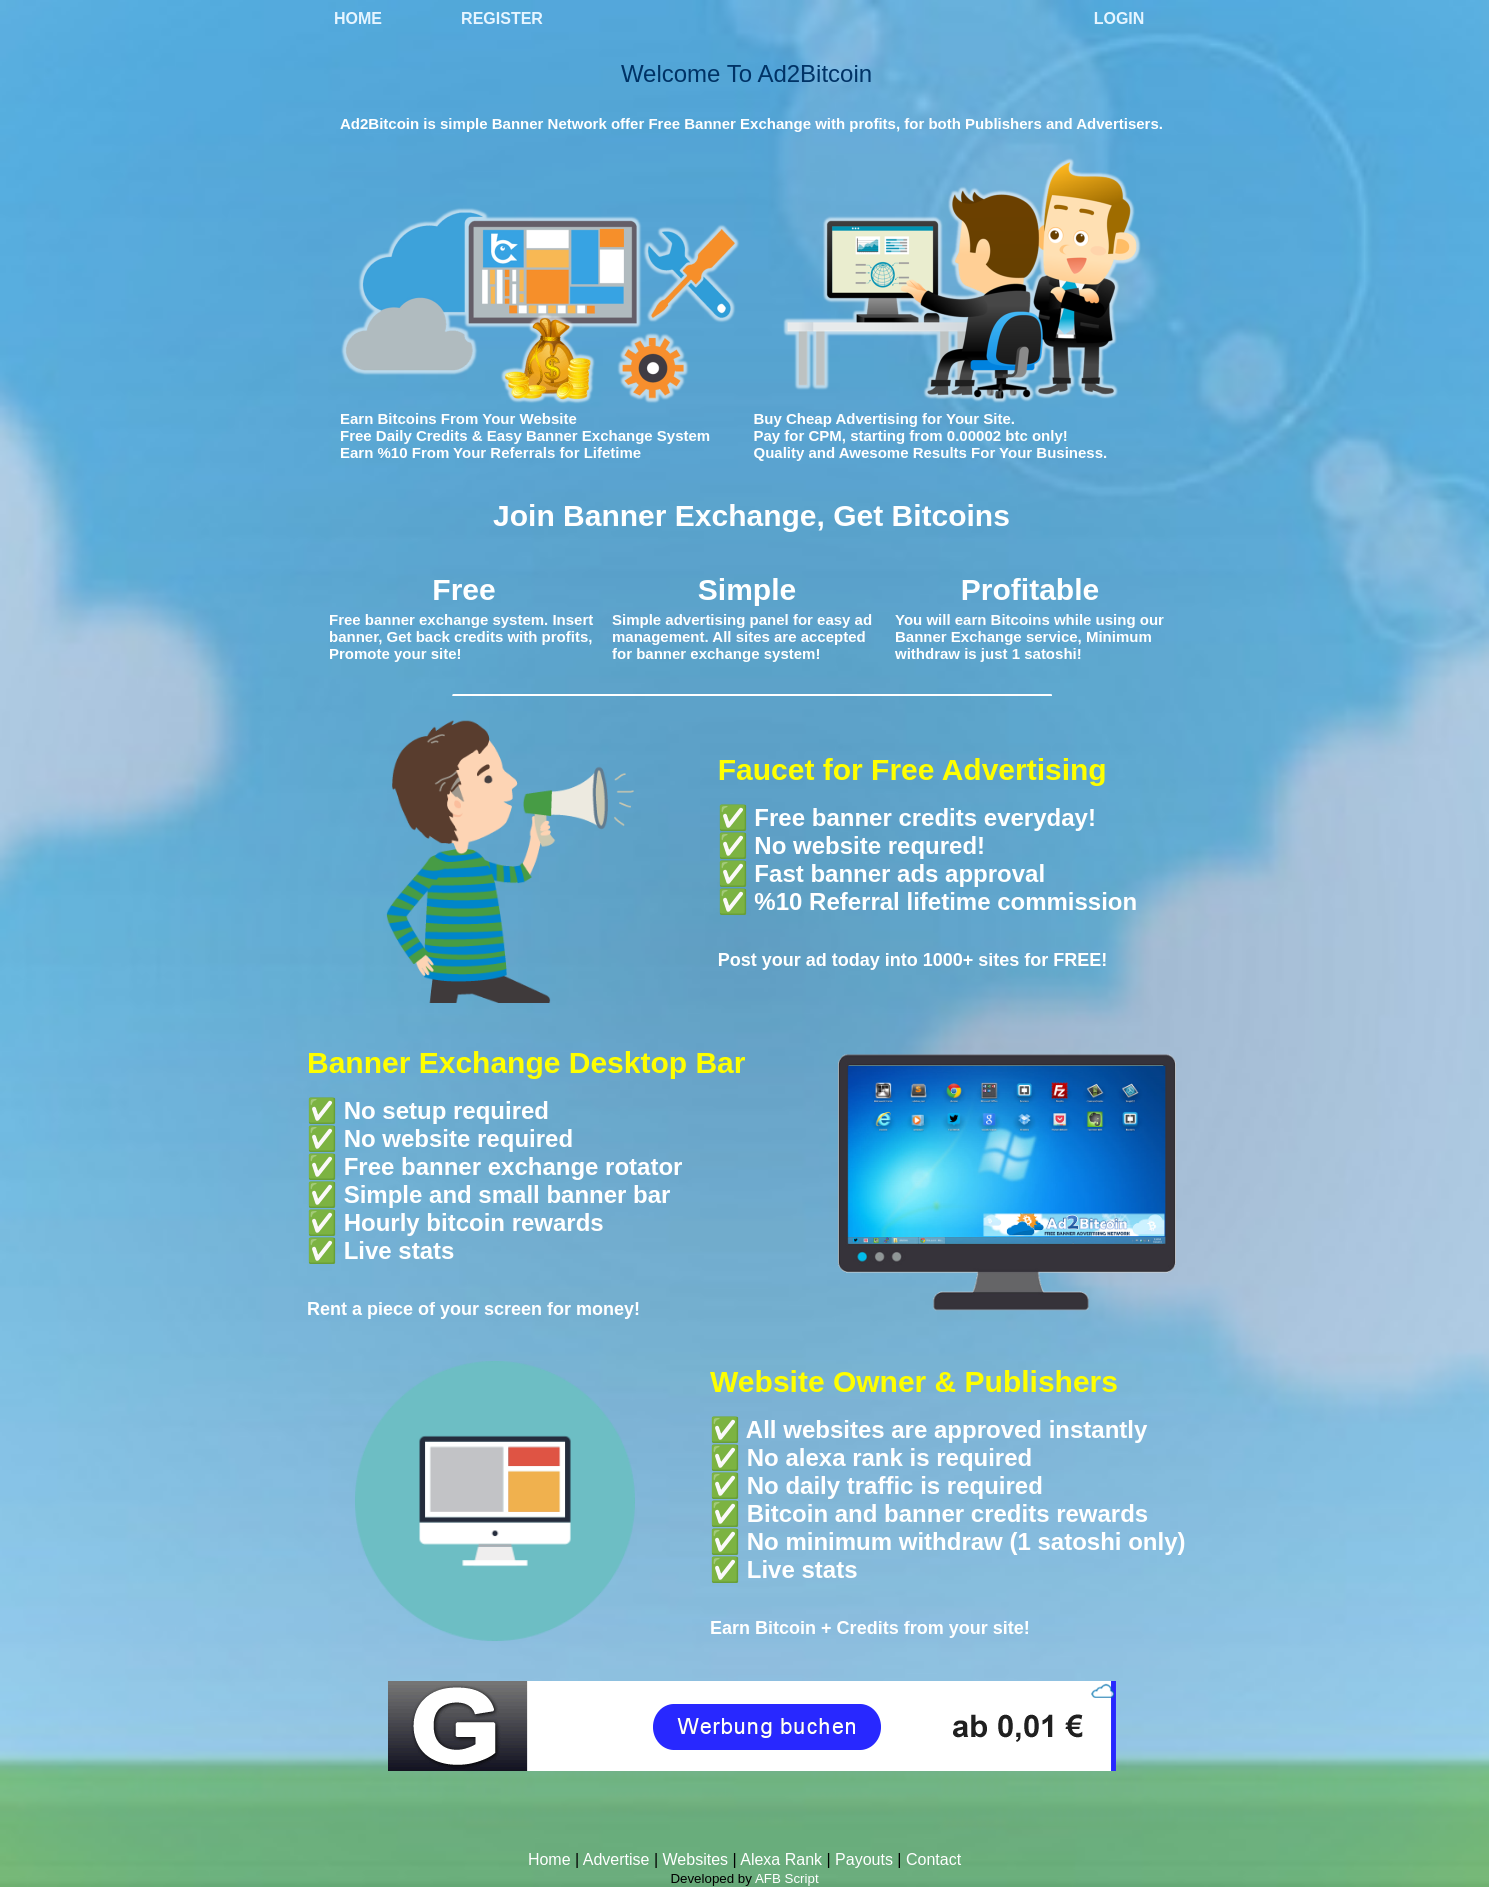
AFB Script (787, 1878)
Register (502, 18)
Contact (933, 1859)
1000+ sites (971, 960)
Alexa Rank (781, 1859)
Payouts (864, 1859)
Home (358, 18)
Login (1119, 18)
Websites (696, 1859)
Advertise (616, 1859)
